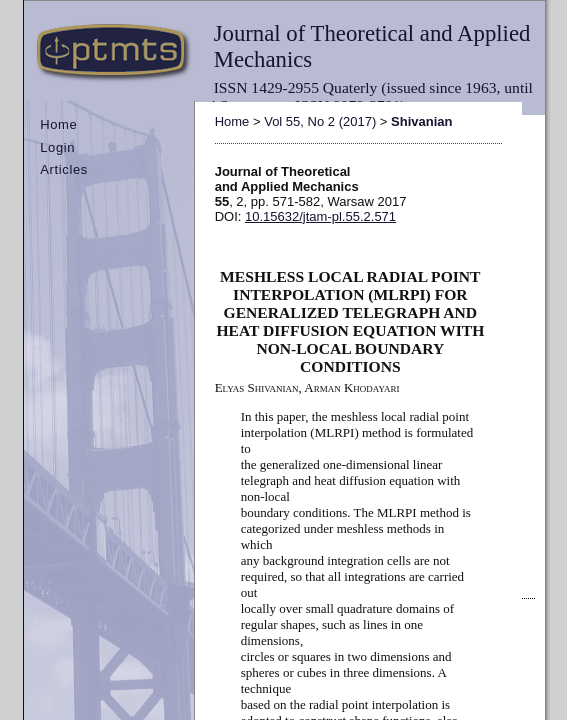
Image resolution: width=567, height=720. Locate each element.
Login (57, 147)
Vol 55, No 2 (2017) (320, 121)
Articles (64, 169)
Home (58, 124)
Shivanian (421, 121)
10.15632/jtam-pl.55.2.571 (320, 216)
